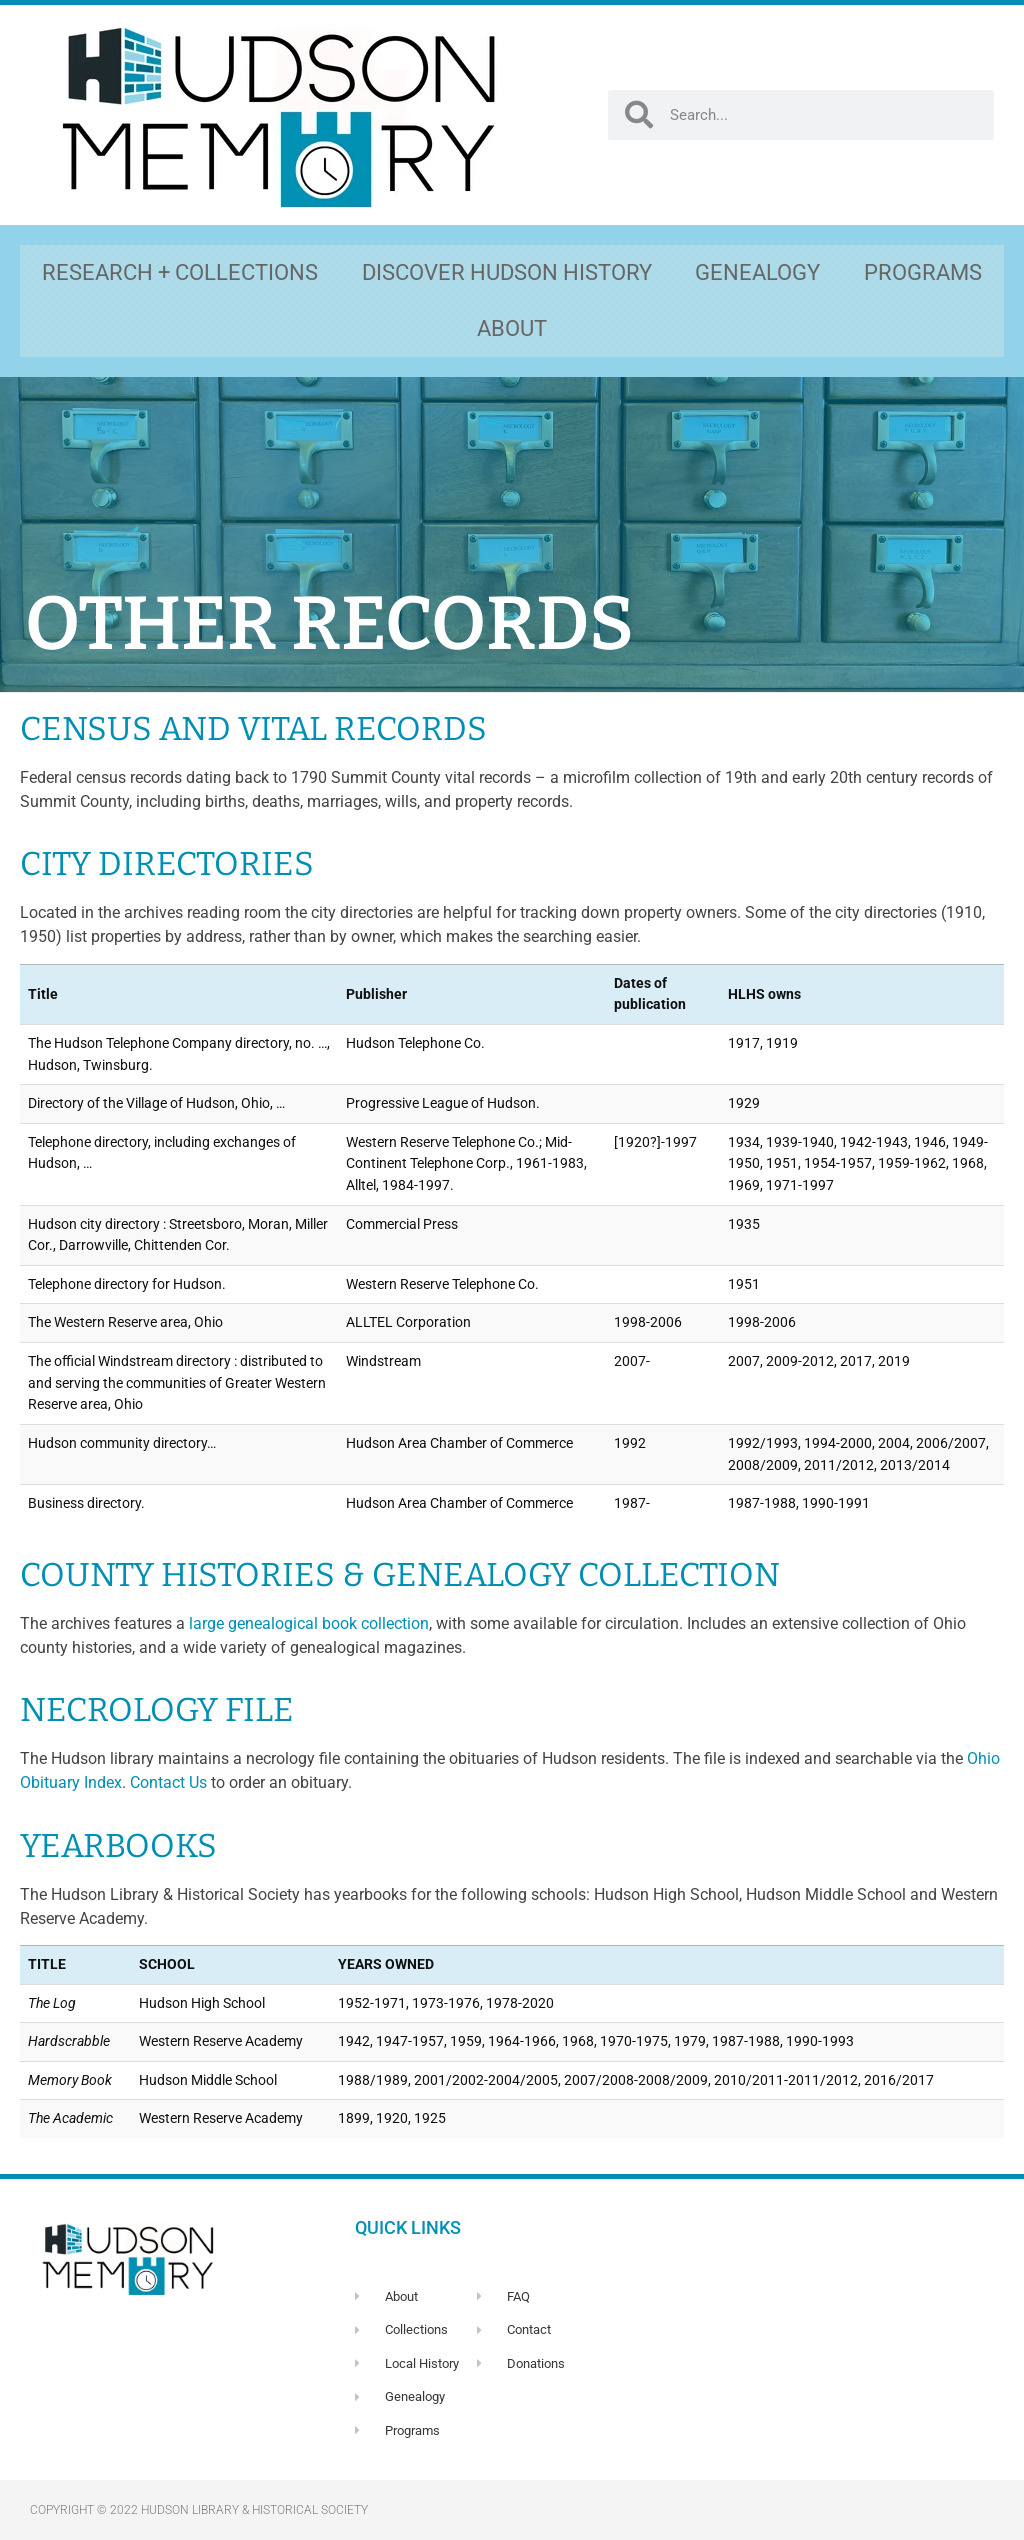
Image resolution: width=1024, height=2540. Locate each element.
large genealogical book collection (309, 1623)
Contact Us (168, 1782)
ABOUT (512, 328)
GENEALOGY (757, 272)
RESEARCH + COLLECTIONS (180, 272)
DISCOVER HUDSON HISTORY (507, 272)
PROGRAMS (923, 272)
